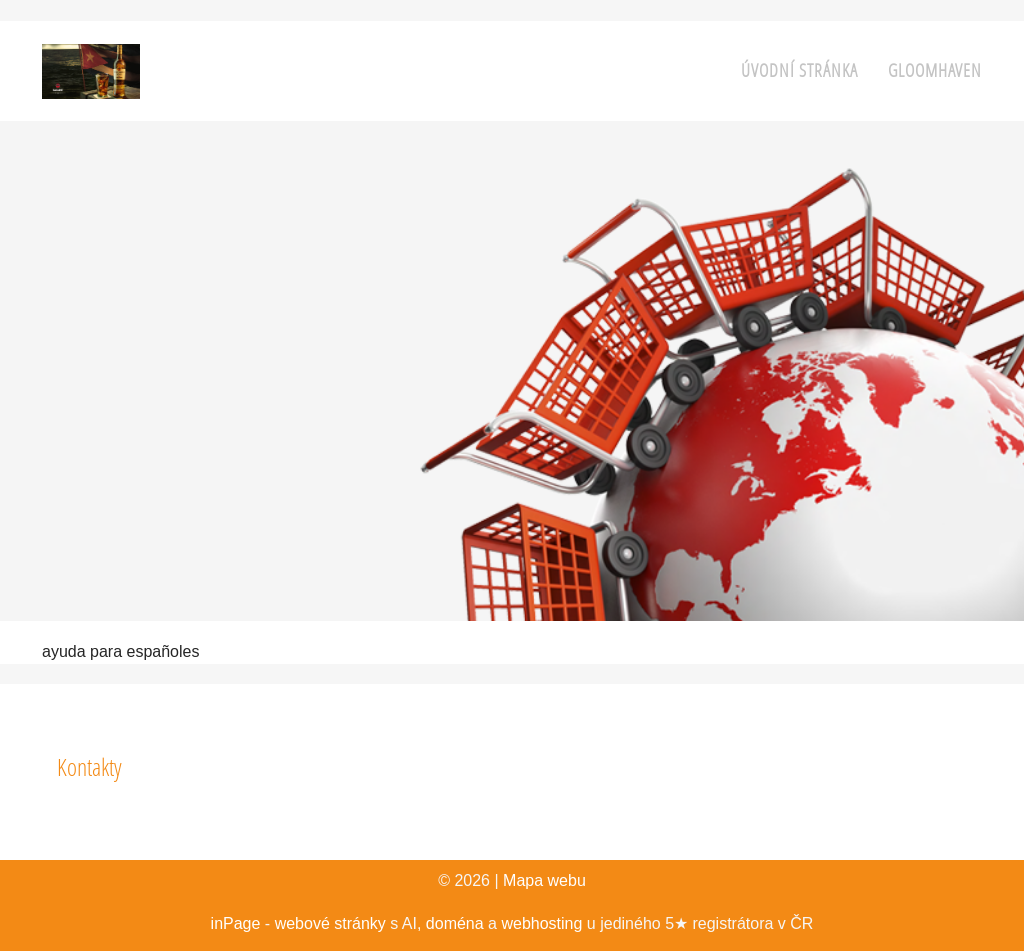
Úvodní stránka (799, 70)
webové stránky (330, 923)
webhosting (541, 923)
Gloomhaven (935, 70)
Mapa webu (544, 880)
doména (455, 923)
